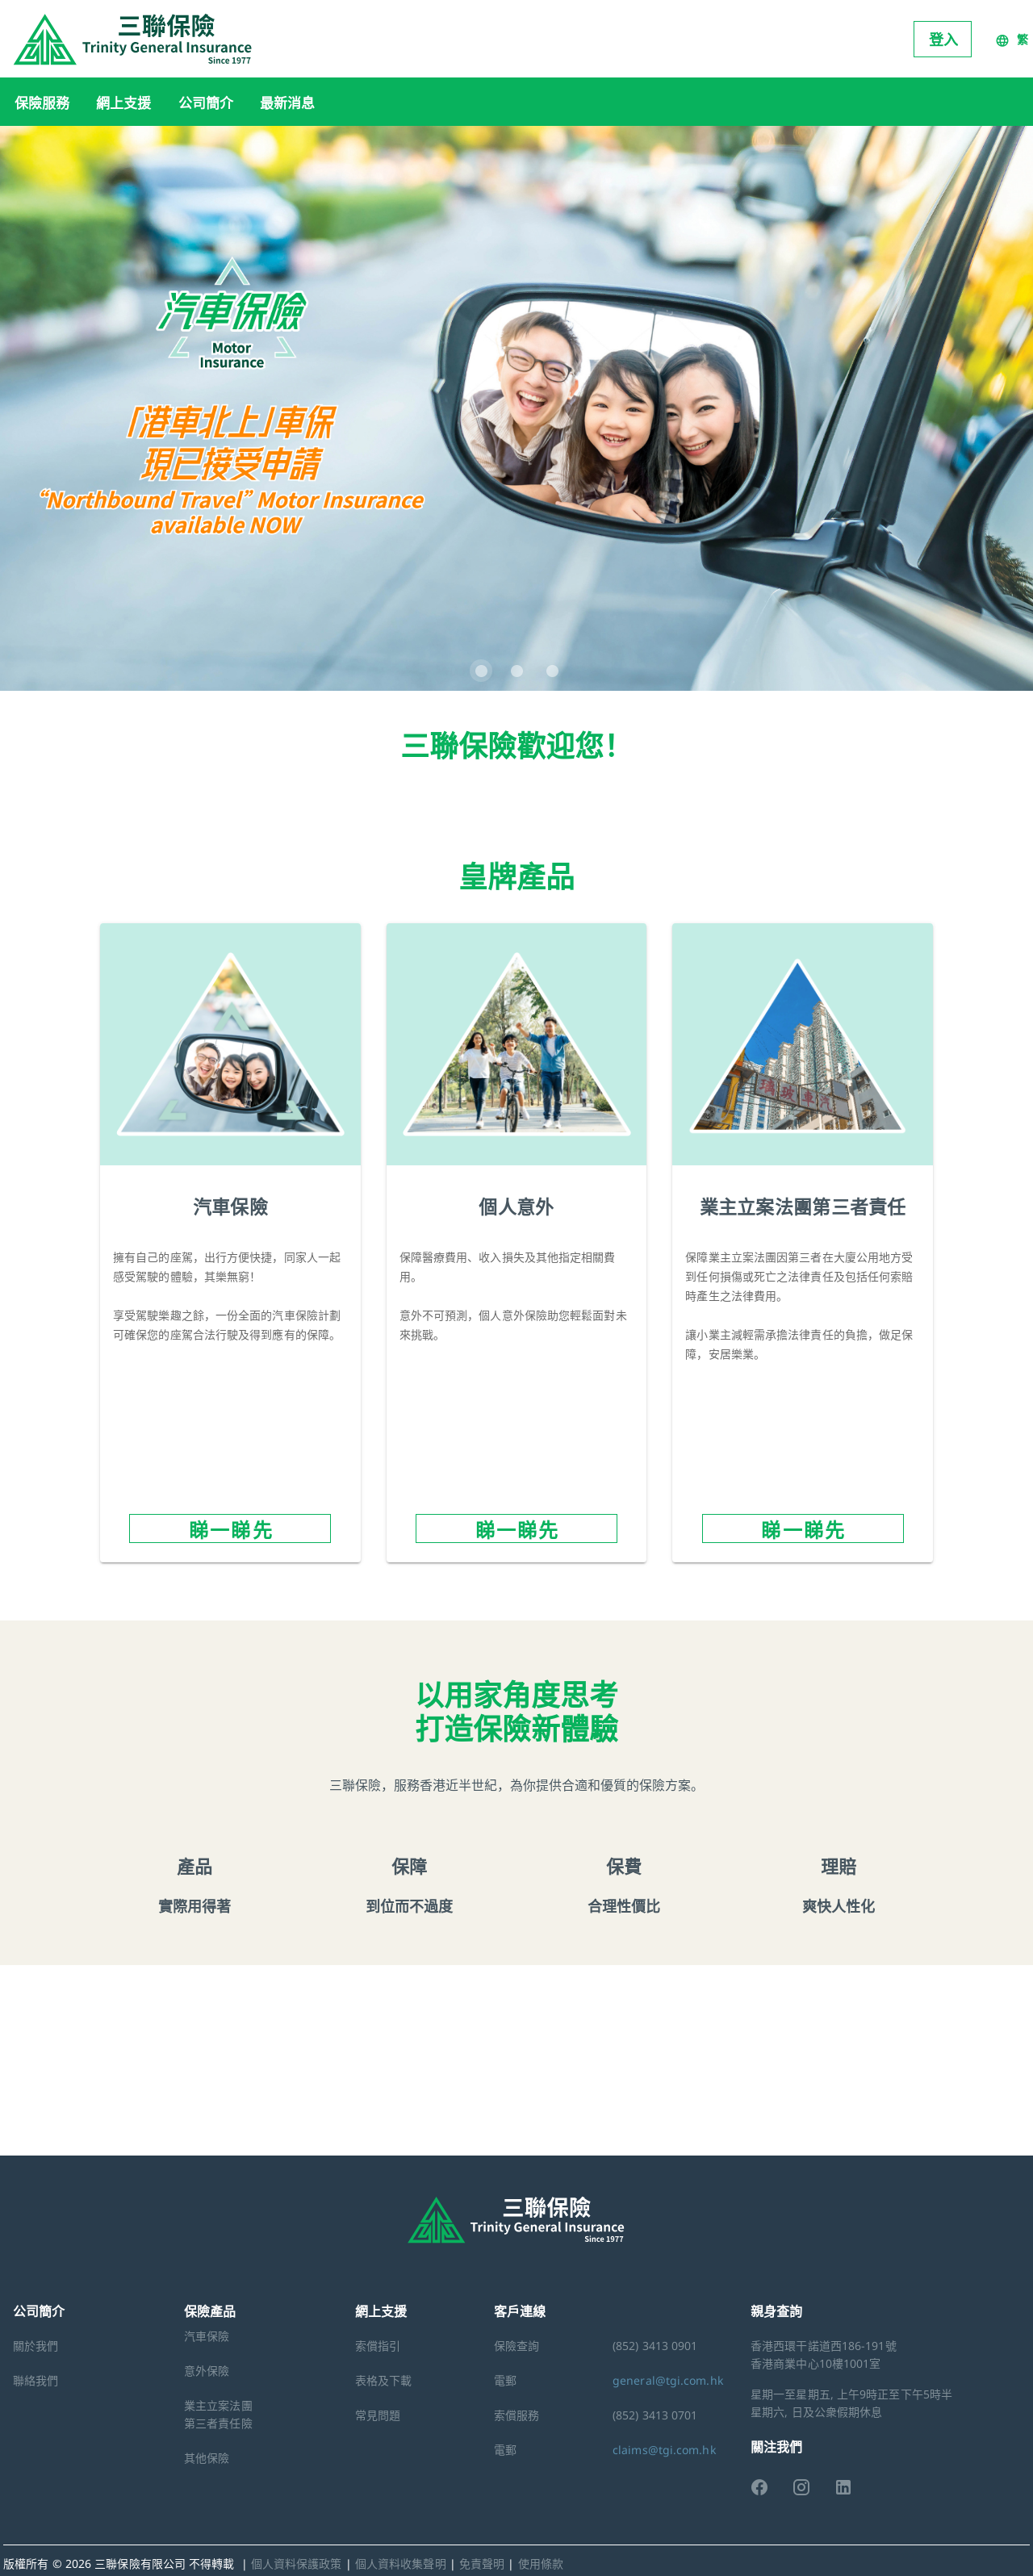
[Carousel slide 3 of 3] (552, 670)
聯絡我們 (35, 2380)
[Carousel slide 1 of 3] (481, 670)
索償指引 (377, 2345)
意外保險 (206, 2370)
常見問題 (377, 2415)
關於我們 (35, 2345)
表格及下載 (383, 2380)
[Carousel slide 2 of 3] (516, 670)
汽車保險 (206, 2336)
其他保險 (206, 2457)
